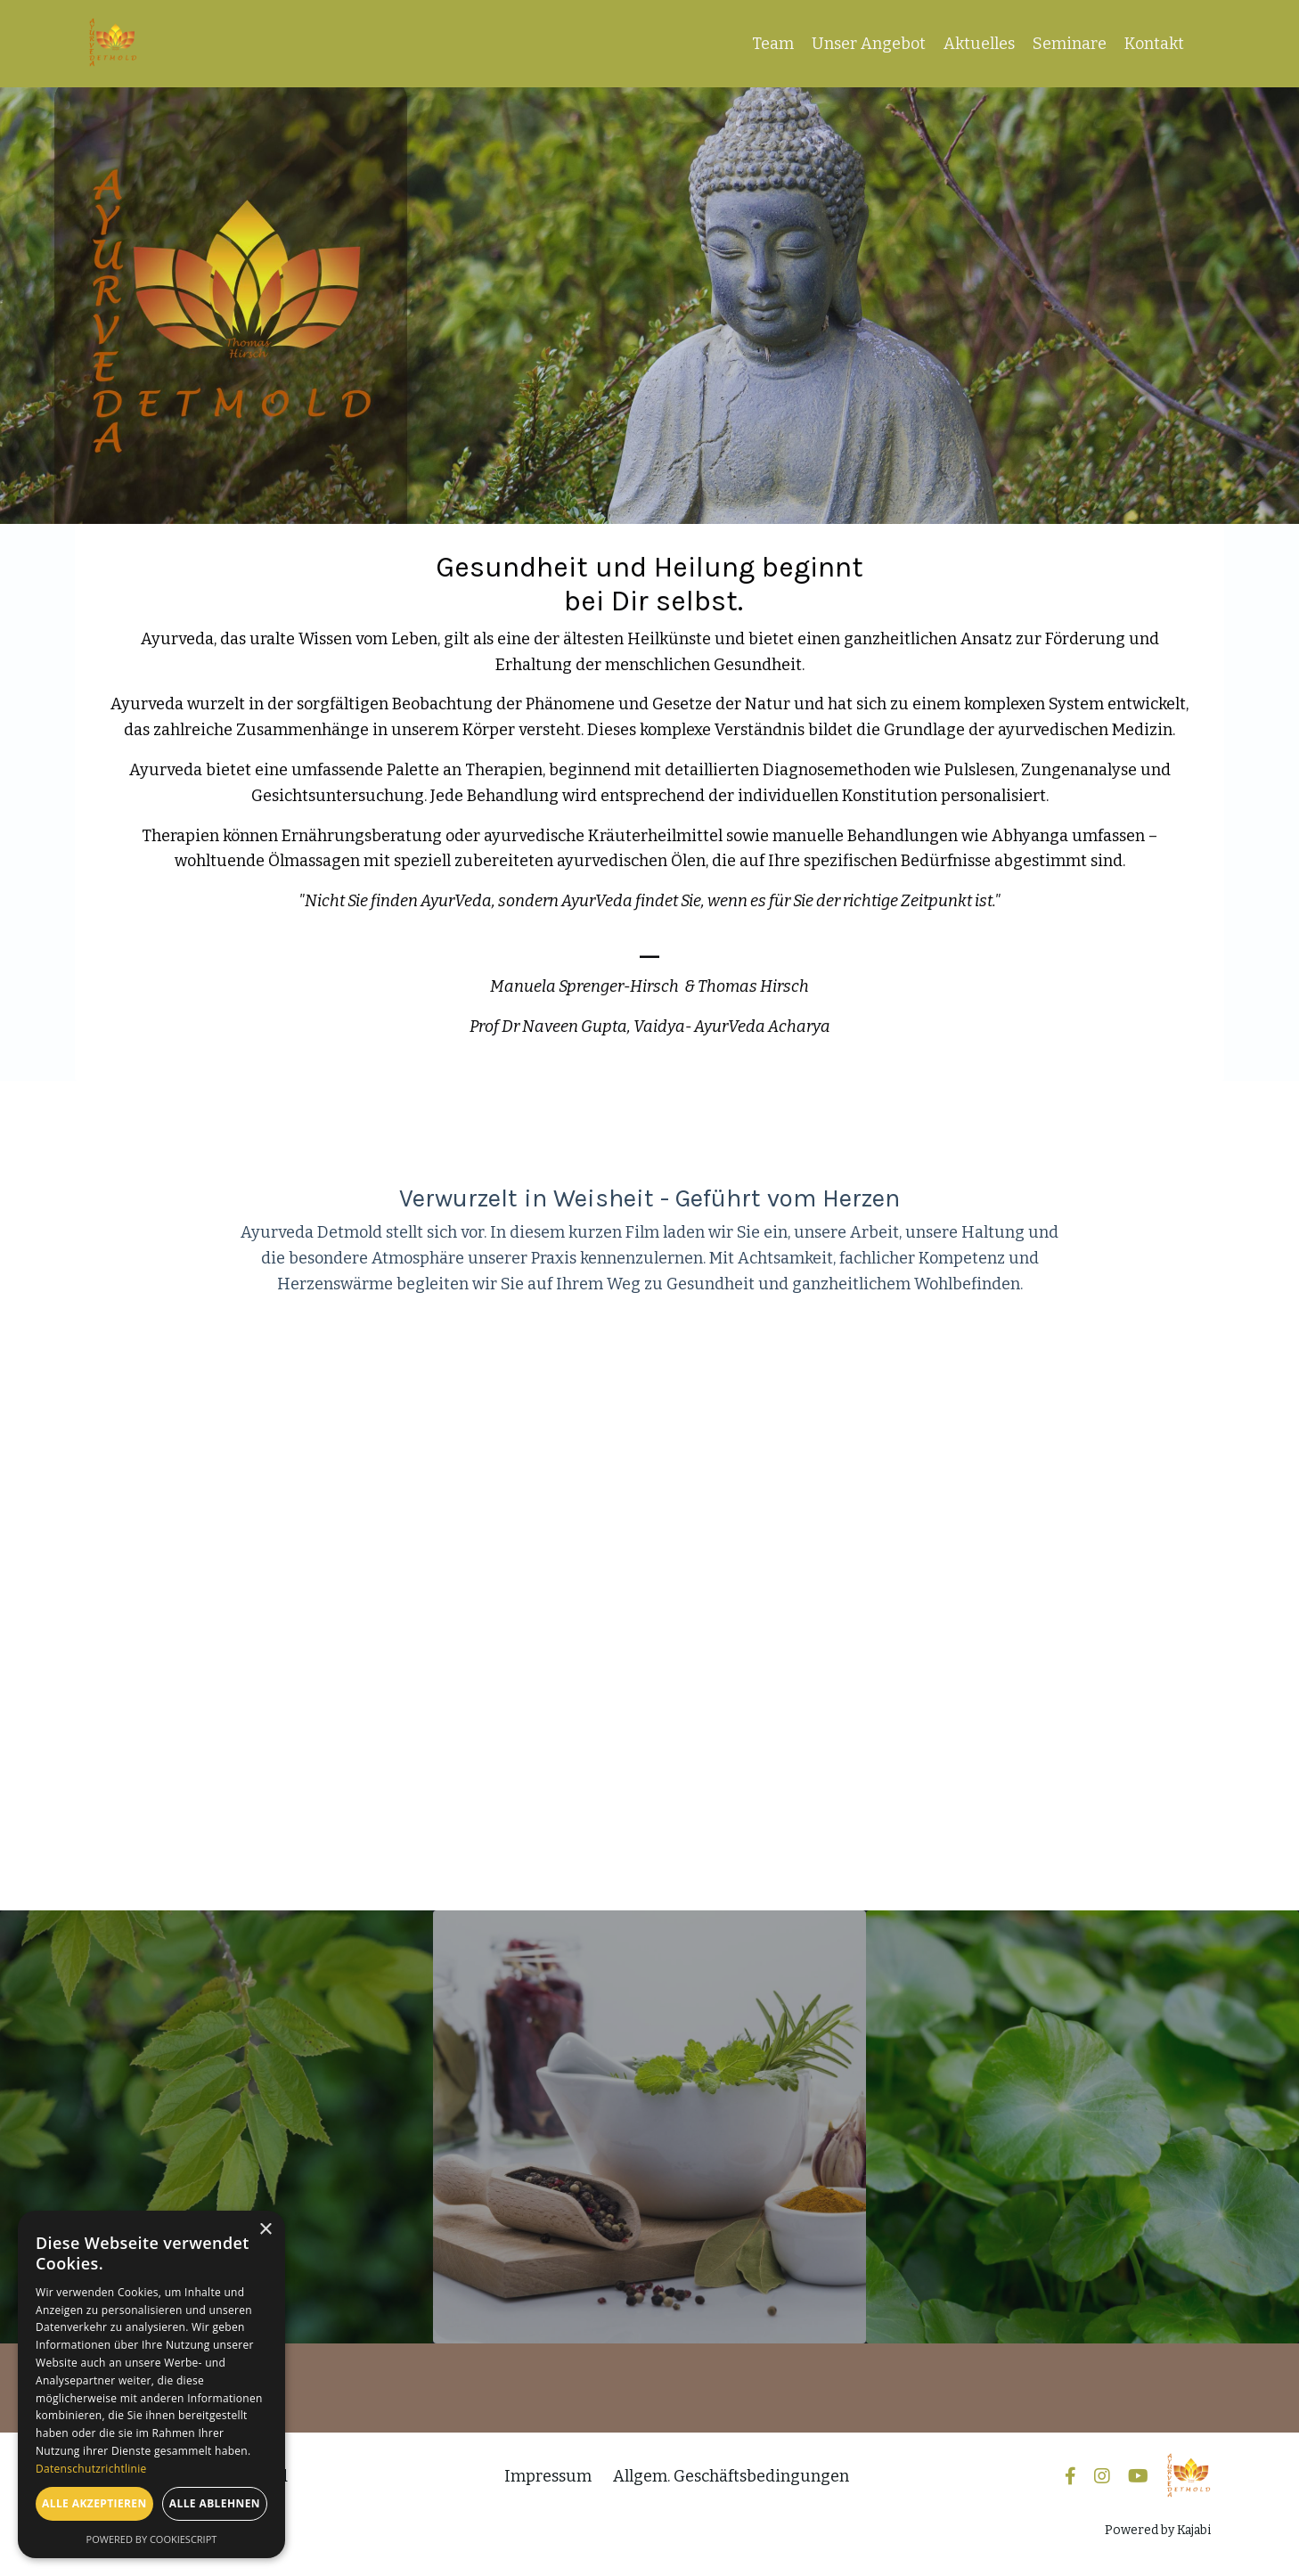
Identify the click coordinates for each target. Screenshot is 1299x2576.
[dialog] (151, 2384)
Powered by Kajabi (1158, 2530)
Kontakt (1154, 43)
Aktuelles (979, 43)
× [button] (265, 2230)
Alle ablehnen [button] (214, 2503)
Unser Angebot (869, 43)
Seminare (1070, 43)
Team (773, 43)
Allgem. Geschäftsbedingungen (731, 2476)
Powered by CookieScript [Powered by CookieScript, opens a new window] (151, 2539)
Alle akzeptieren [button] (94, 2503)
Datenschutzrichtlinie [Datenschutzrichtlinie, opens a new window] (91, 2468)
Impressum (548, 2476)
